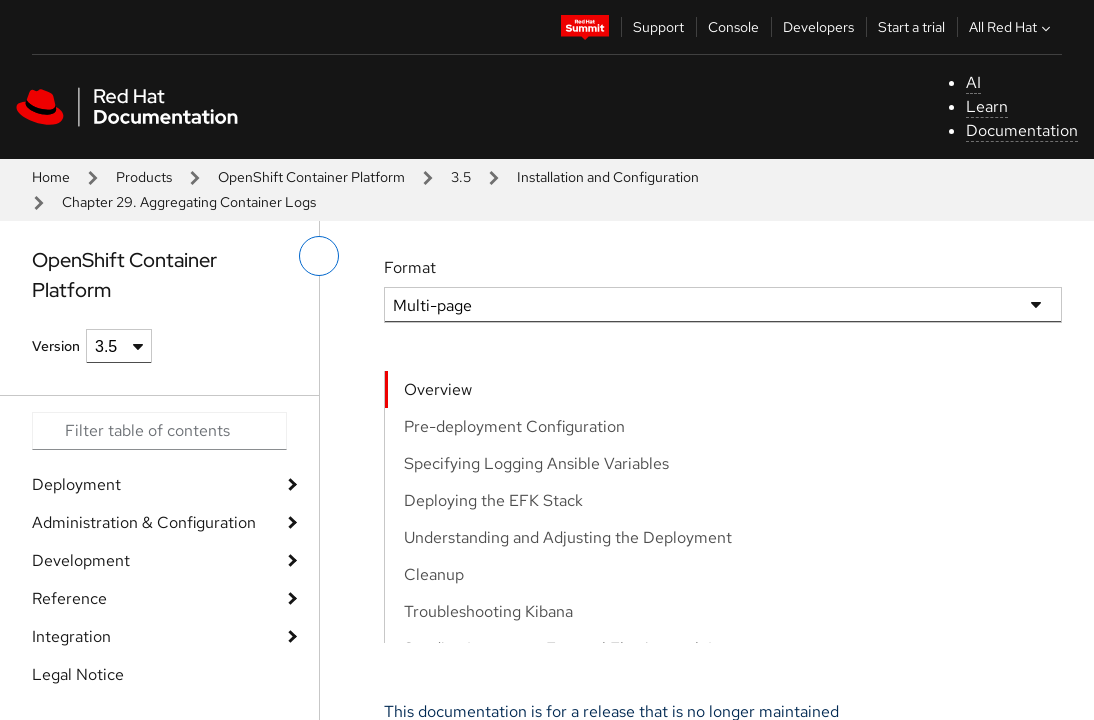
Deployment (76, 484)
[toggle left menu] (319, 256)
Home (51, 177)
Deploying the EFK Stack (493, 500)
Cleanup (434, 574)
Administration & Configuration (144, 522)
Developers (818, 27)
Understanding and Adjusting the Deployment (568, 537)
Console (733, 27)
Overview (438, 389)
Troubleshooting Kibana (488, 611)
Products (144, 177)
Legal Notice (78, 674)
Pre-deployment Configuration (514, 426)
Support (658, 27)
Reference (69, 598)
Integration (71, 636)
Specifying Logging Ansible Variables (536, 463)
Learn (987, 106)
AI (973, 82)
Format (410, 267)
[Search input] (159, 431)
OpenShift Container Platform (311, 177)
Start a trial (911, 27)
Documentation (1022, 130)
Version (56, 346)
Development (81, 560)
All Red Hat (1012, 27)
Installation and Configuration (608, 177)
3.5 (461, 177)
